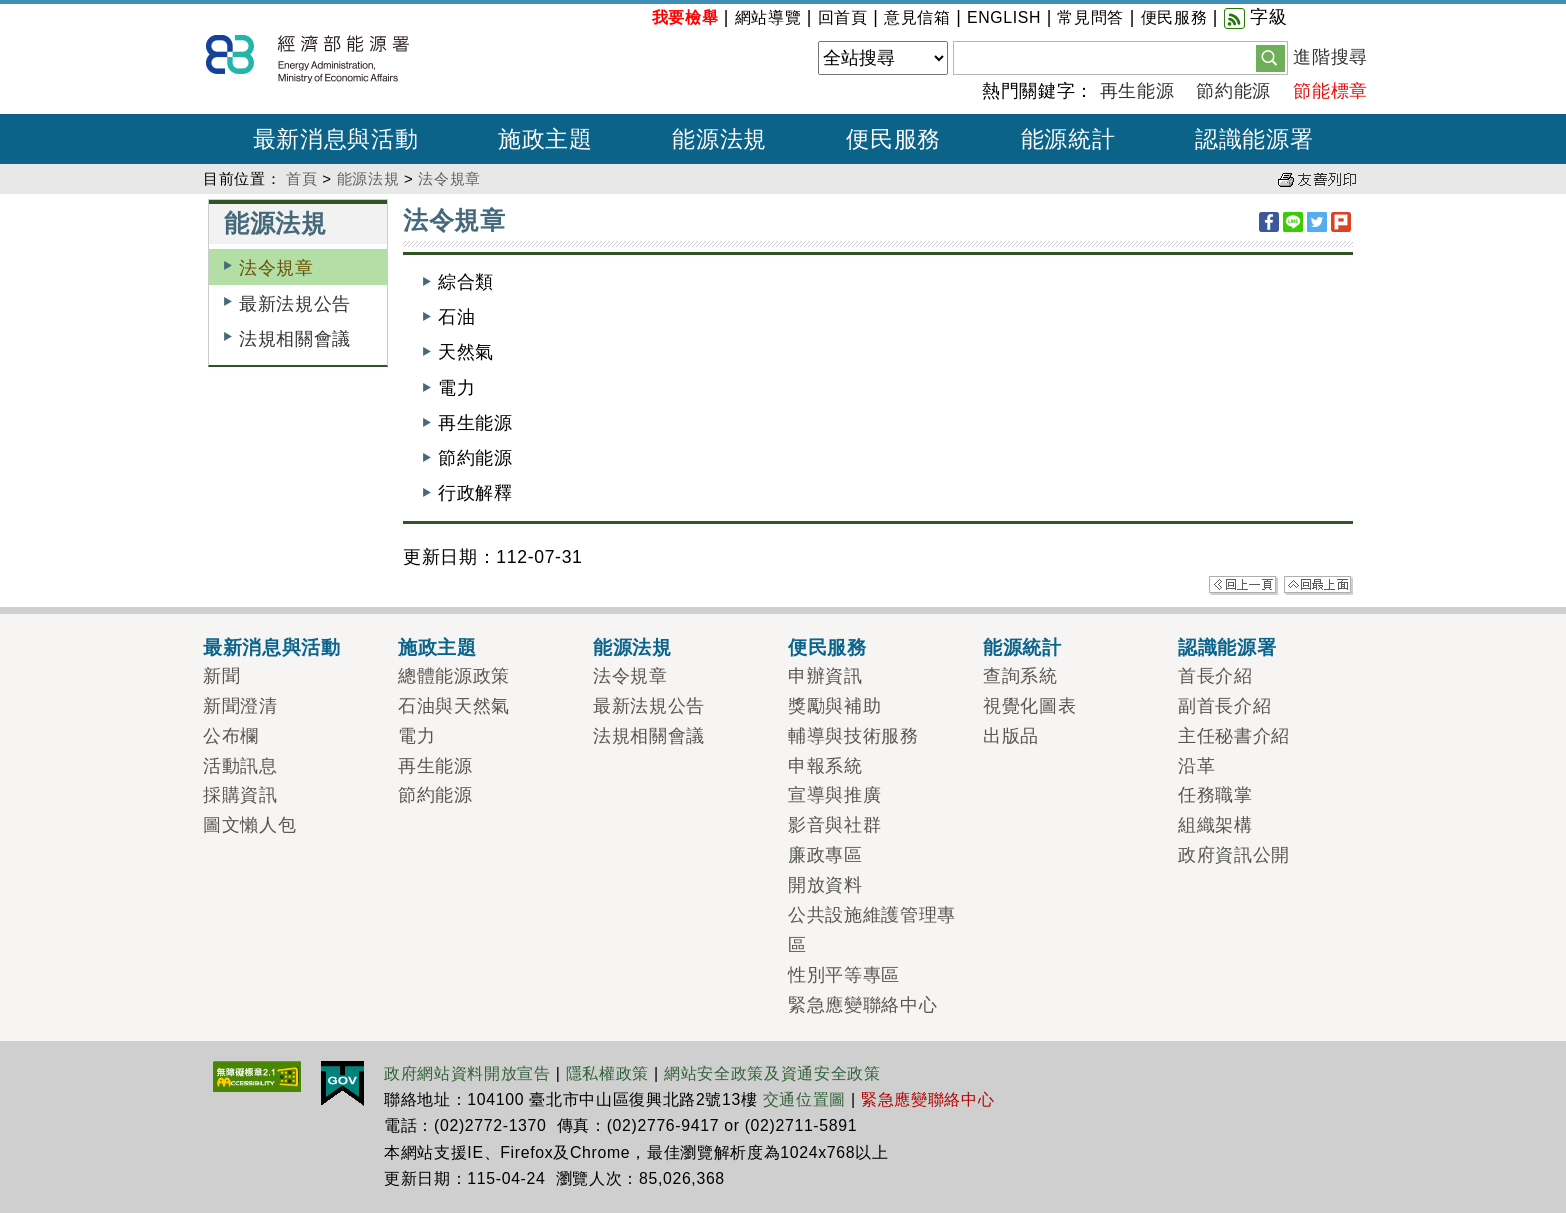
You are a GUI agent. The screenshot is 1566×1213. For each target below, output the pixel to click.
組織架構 (1215, 825)
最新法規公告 (295, 304)
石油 (456, 317)
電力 (456, 388)
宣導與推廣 (834, 795)
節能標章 (1330, 91)
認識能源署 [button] (1254, 139)
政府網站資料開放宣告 (467, 1073)
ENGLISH (1004, 17)
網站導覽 (768, 17)
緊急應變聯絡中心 (862, 1005)
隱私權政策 (607, 1073)
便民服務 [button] (893, 139)
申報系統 (825, 766)
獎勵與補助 (834, 706)
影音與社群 (834, 825)
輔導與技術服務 (853, 736)
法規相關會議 (295, 339)
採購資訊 (240, 795)
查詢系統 (1020, 676)
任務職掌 (1215, 795)
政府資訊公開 (1234, 855)
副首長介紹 (1224, 706)
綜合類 (466, 282)
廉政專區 (825, 855)
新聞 (221, 676)
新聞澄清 (240, 706)
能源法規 (368, 178)
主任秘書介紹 (1234, 736)
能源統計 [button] (1068, 139)
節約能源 (1233, 91)
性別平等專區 (844, 975)
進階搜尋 (1330, 57)
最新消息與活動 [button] (336, 139)
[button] (1270, 57)
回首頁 (843, 17)
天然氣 (466, 352)
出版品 (1011, 736)
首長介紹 (1215, 676)
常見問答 (1090, 17)
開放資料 (825, 885)
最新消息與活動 (272, 647)
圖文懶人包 (249, 825)
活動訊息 (240, 766)
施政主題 (437, 647)
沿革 (1196, 766)
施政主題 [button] (545, 139)
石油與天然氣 (454, 706)
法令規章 (449, 178)
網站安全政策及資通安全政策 (772, 1073)
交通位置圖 (804, 1099)
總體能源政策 (454, 676)
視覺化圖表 (1029, 706)
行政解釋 (475, 493)
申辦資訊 (825, 676)
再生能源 (1137, 91)
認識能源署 (1227, 647)
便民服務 (1174, 17)
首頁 (301, 178)
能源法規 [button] (719, 139)
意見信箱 (917, 17)
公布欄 (231, 736)
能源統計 (1022, 647)
